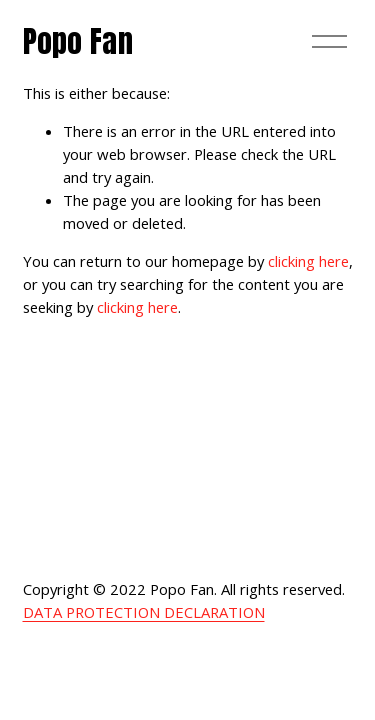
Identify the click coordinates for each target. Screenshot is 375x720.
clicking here (308, 261)
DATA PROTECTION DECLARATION (144, 612)
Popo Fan (78, 41)
